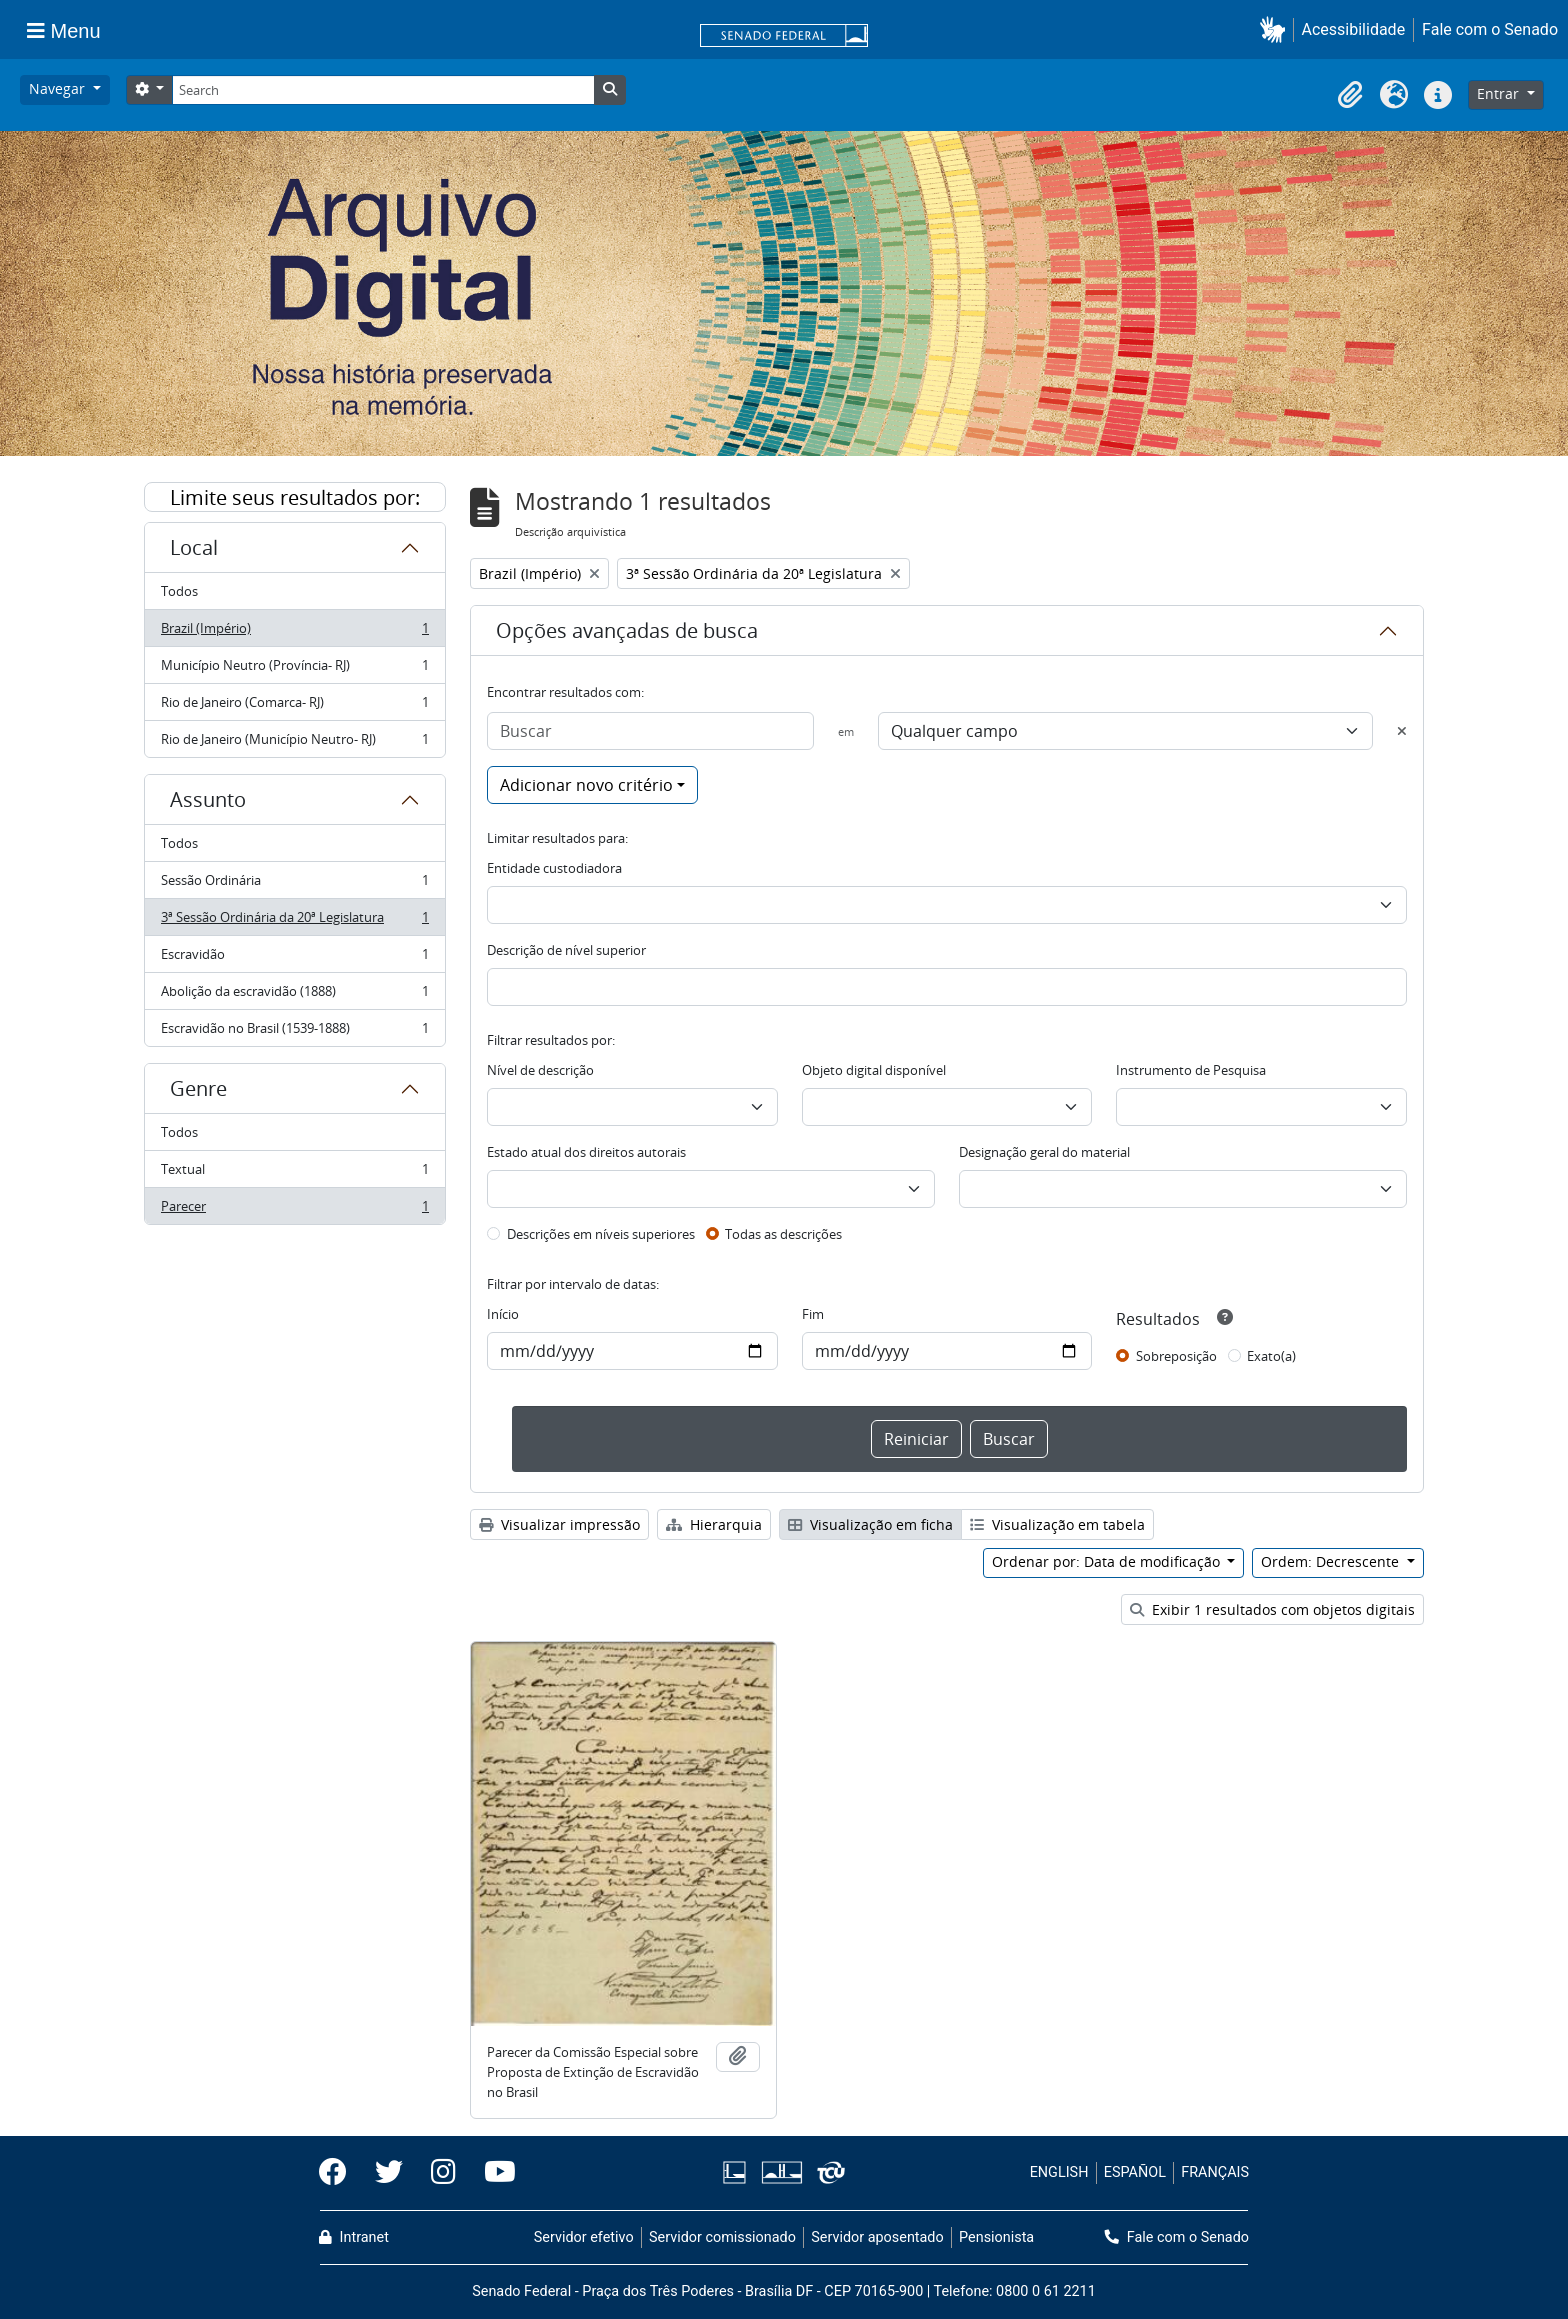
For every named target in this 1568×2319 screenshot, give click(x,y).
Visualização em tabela (1057, 1524)
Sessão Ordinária (294, 884)
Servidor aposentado (877, 2237)
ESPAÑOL (1135, 2172)
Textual (294, 1173)
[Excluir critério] (1402, 731)
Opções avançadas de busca (627, 630)
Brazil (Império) (294, 632)
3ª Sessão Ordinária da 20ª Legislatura (294, 921)
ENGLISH (1059, 2172)
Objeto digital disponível (874, 1070)
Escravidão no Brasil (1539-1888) (294, 1032)
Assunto (208, 799)
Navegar (59, 88)
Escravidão (294, 958)
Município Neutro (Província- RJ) (294, 669)
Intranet (354, 2237)
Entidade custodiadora (554, 868)
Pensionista (996, 2237)
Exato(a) (1271, 1356)
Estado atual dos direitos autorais (586, 1152)
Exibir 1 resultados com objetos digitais (1272, 1609)
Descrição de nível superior (566, 950)
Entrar (1500, 93)
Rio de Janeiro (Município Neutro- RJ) (294, 743)
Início (503, 1314)
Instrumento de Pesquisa (1191, 1070)
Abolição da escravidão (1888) (294, 995)
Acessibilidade (1354, 29)
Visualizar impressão (559, 1524)
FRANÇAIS (1215, 2172)
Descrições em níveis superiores (601, 1234)
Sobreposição (1176, 1356)
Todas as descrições (783, 1234)
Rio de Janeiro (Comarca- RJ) (294, 706)
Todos (179, 591)
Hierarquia (714, 1524)
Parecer (294, 1210)
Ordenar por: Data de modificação (1108, 1561)
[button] (1276, 29)
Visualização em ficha (870, 1524)
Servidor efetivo (584, 2237)
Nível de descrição (540, 1070)
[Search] (383, 90)
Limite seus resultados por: (295, 497)
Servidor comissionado (722, 2237)
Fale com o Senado (1490, 29)
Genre (198, 1088)
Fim (813, 1314)
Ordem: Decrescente (1332, 1561)
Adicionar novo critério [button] (586, 785)
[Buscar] (650, 731)
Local (194, 547)
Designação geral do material (1044, 1152)
